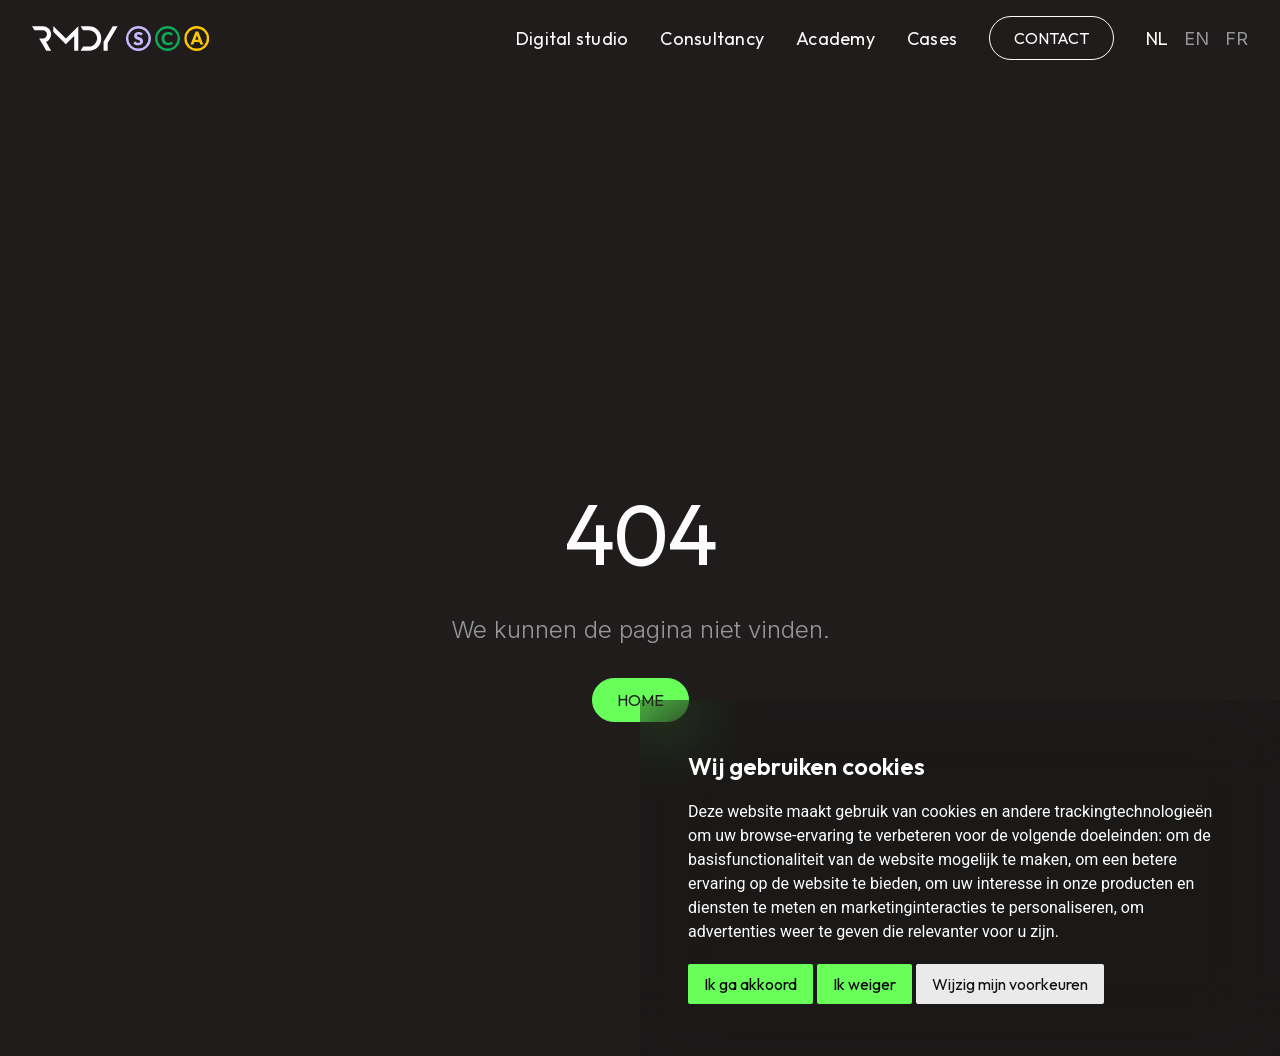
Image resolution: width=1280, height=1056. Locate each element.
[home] (121, 38)
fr (1236, 38)
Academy (835, 38)
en (1196, 38)
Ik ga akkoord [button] (750, 984)
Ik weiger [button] (864, 984)
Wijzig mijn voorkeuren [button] (1010, 984)
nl (1157, 38)
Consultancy (712, 38)
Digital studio (572, 38)
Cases (932, 38)
